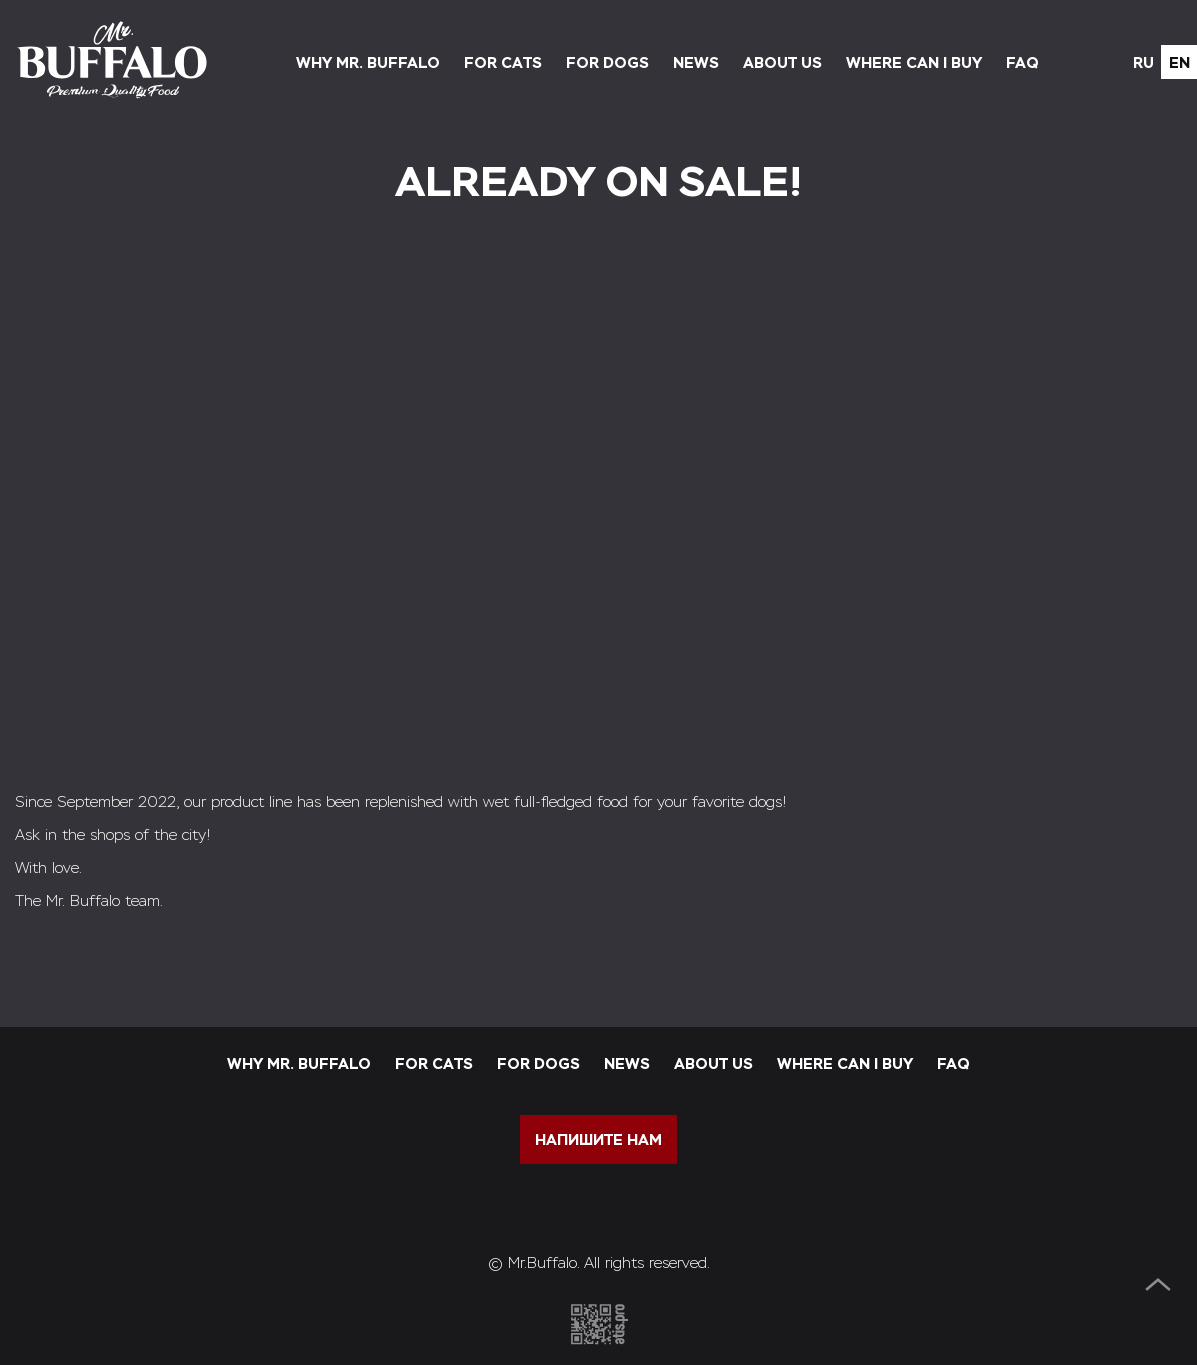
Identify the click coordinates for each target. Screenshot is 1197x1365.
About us (782, 62)
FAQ (1022, 62)
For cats (503, 62)
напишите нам (598, 1139)
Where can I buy (914, 62)
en (1179, 62)
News (696, 62)
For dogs (607, 62)
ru (1143, 62)
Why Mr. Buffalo (368, 62)
